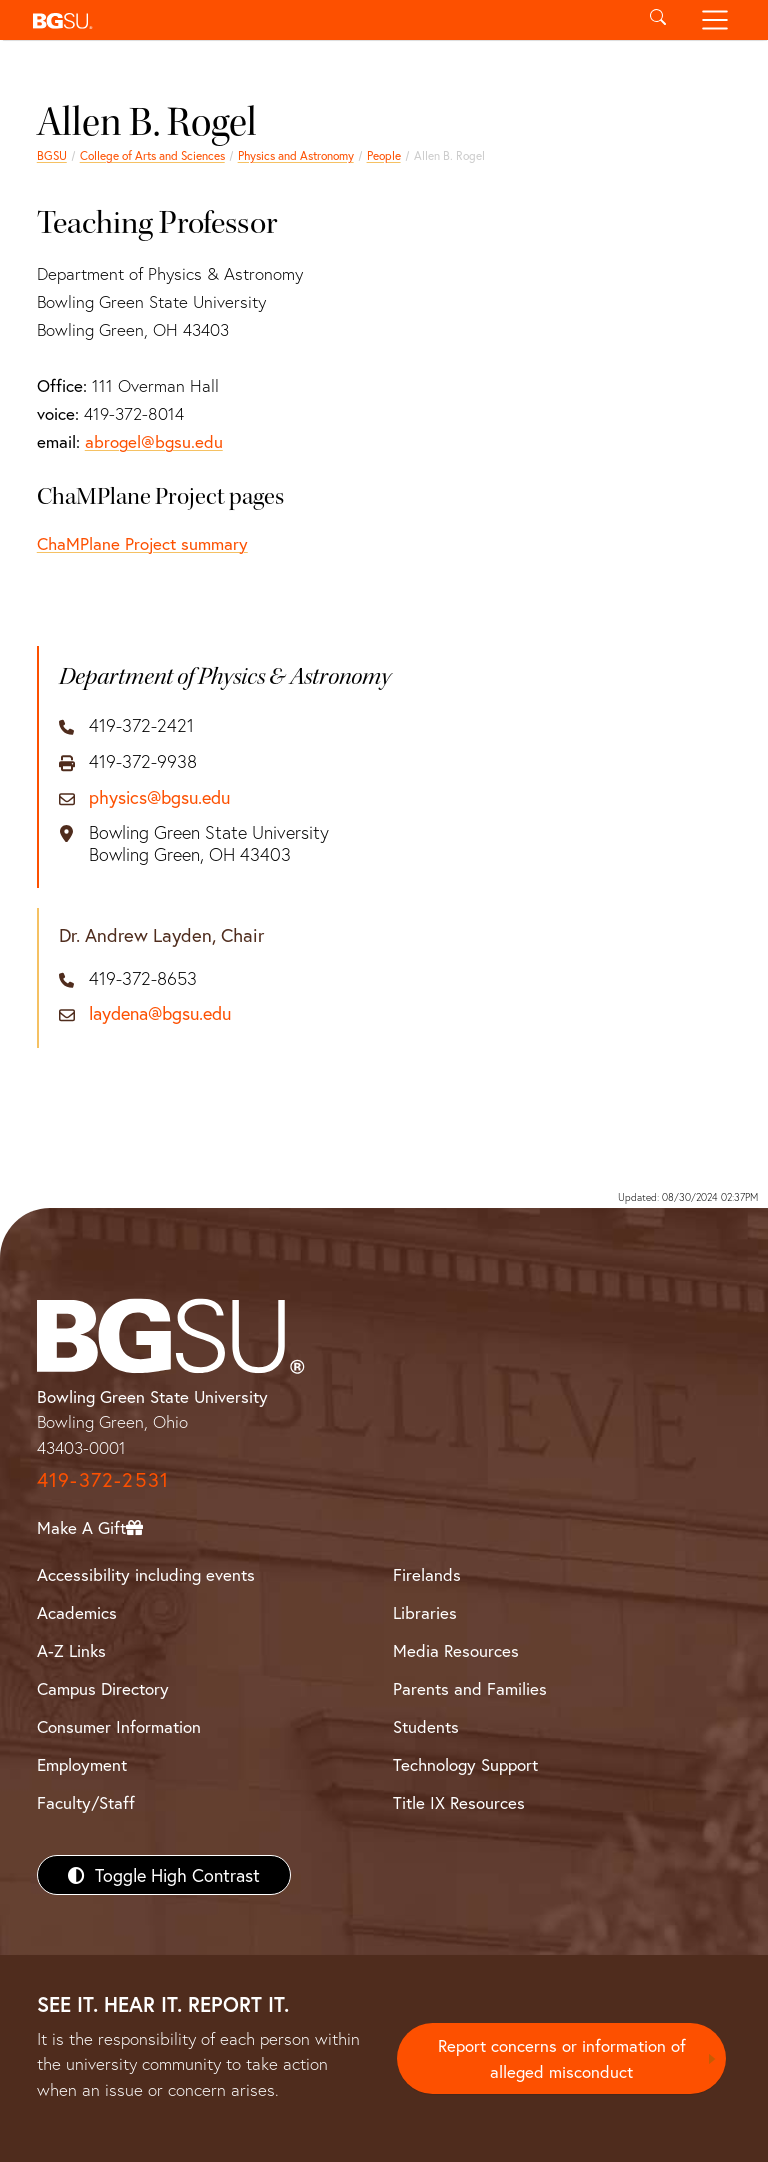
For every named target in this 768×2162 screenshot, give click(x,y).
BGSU (52, 155)
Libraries (425, 1612)
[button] (326, 20)
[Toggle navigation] (715, 20)
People (384, 155)
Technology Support (465, 1764)
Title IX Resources (459, 1802)
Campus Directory (103, 1688)
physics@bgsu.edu (159, 798)
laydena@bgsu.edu (160, 1014)
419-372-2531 (103, 1479)
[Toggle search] (657, 20)
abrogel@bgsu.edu (154, 441)
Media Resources (456, 1650)
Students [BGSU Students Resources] (426, 1726)
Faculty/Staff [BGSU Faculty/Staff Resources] (86, 1802)
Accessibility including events (146, 1574)
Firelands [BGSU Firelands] (427, 1574)
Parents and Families (470, 1688)
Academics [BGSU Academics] (77, 1612)
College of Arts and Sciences (152, 155)
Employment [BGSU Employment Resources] (82, 1764)
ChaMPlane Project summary (142, 543)
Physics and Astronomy (296, 155)
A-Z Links (71, 1650)
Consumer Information (119, 1726)
